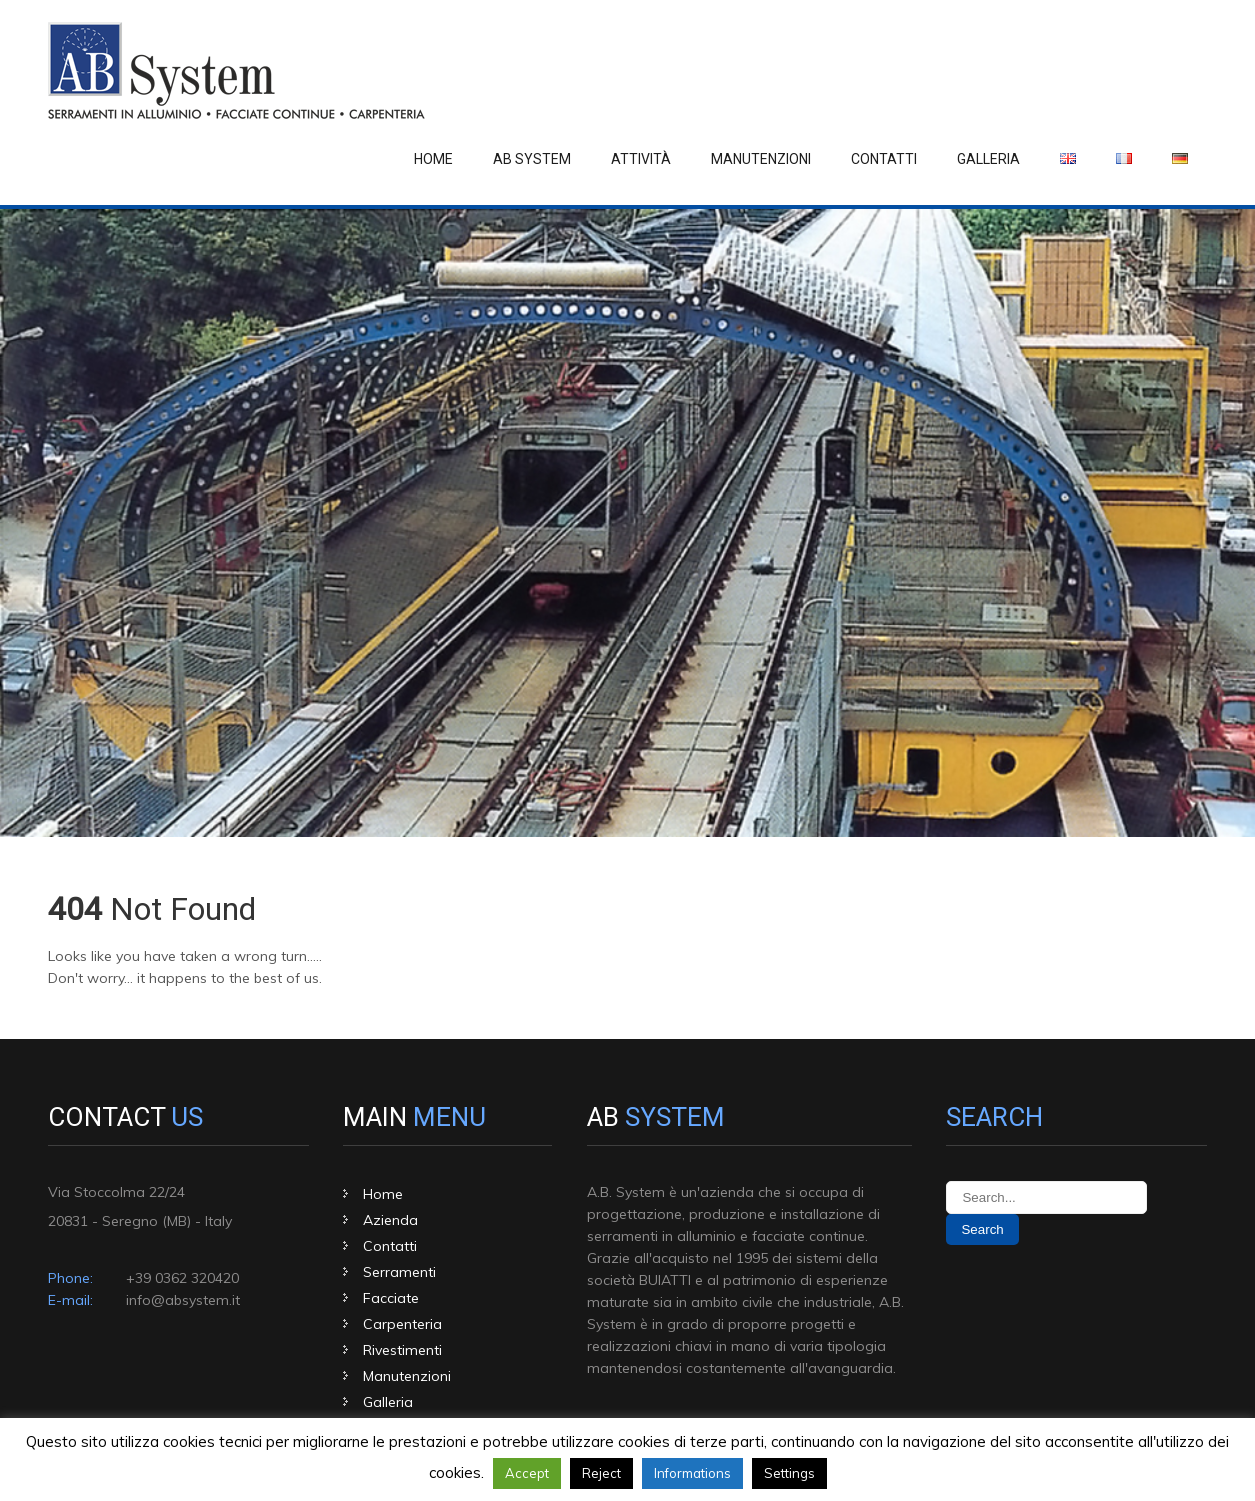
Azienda (390, 1220)
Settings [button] (789, 1473)
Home (433, 159)
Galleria (988, 159)
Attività (641, 159)
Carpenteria (402, 1324)
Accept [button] (527, 1473)
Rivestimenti (402, 1350)
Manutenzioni (761, 159)
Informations (692, 1473)
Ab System (532, 159)
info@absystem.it (183, 1300)
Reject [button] (601, 1473)
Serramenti (399, 1272)
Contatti (884, 159)
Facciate (391, 1298)
